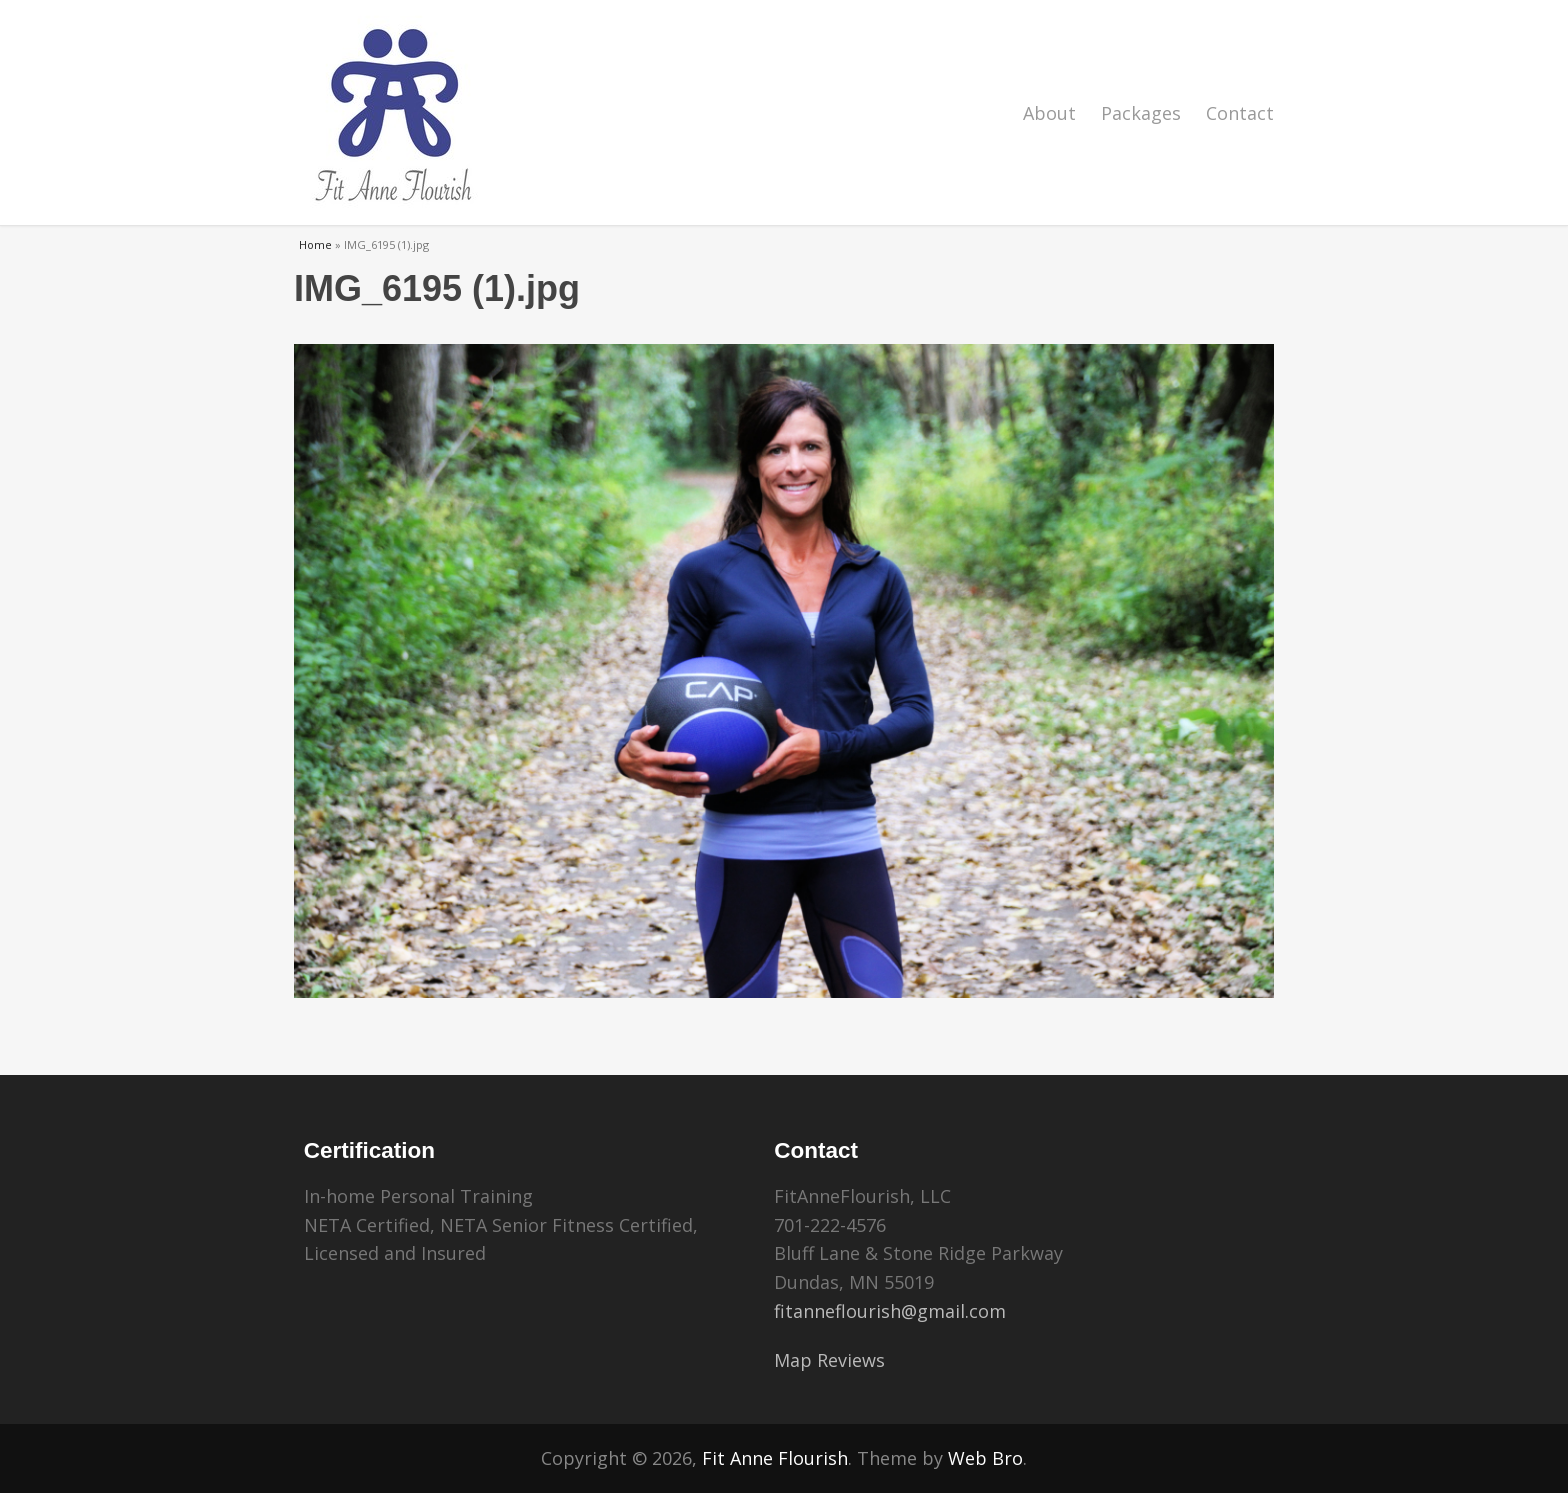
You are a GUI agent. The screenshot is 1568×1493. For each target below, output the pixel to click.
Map (793, 1360)
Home (315, 244)
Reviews (851, 1360)
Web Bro (985, 1458)
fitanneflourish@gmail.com (890, 1311)
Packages (1141, 113)
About (1049, 113)
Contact (1240, 113)
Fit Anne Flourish (775, 1458)
